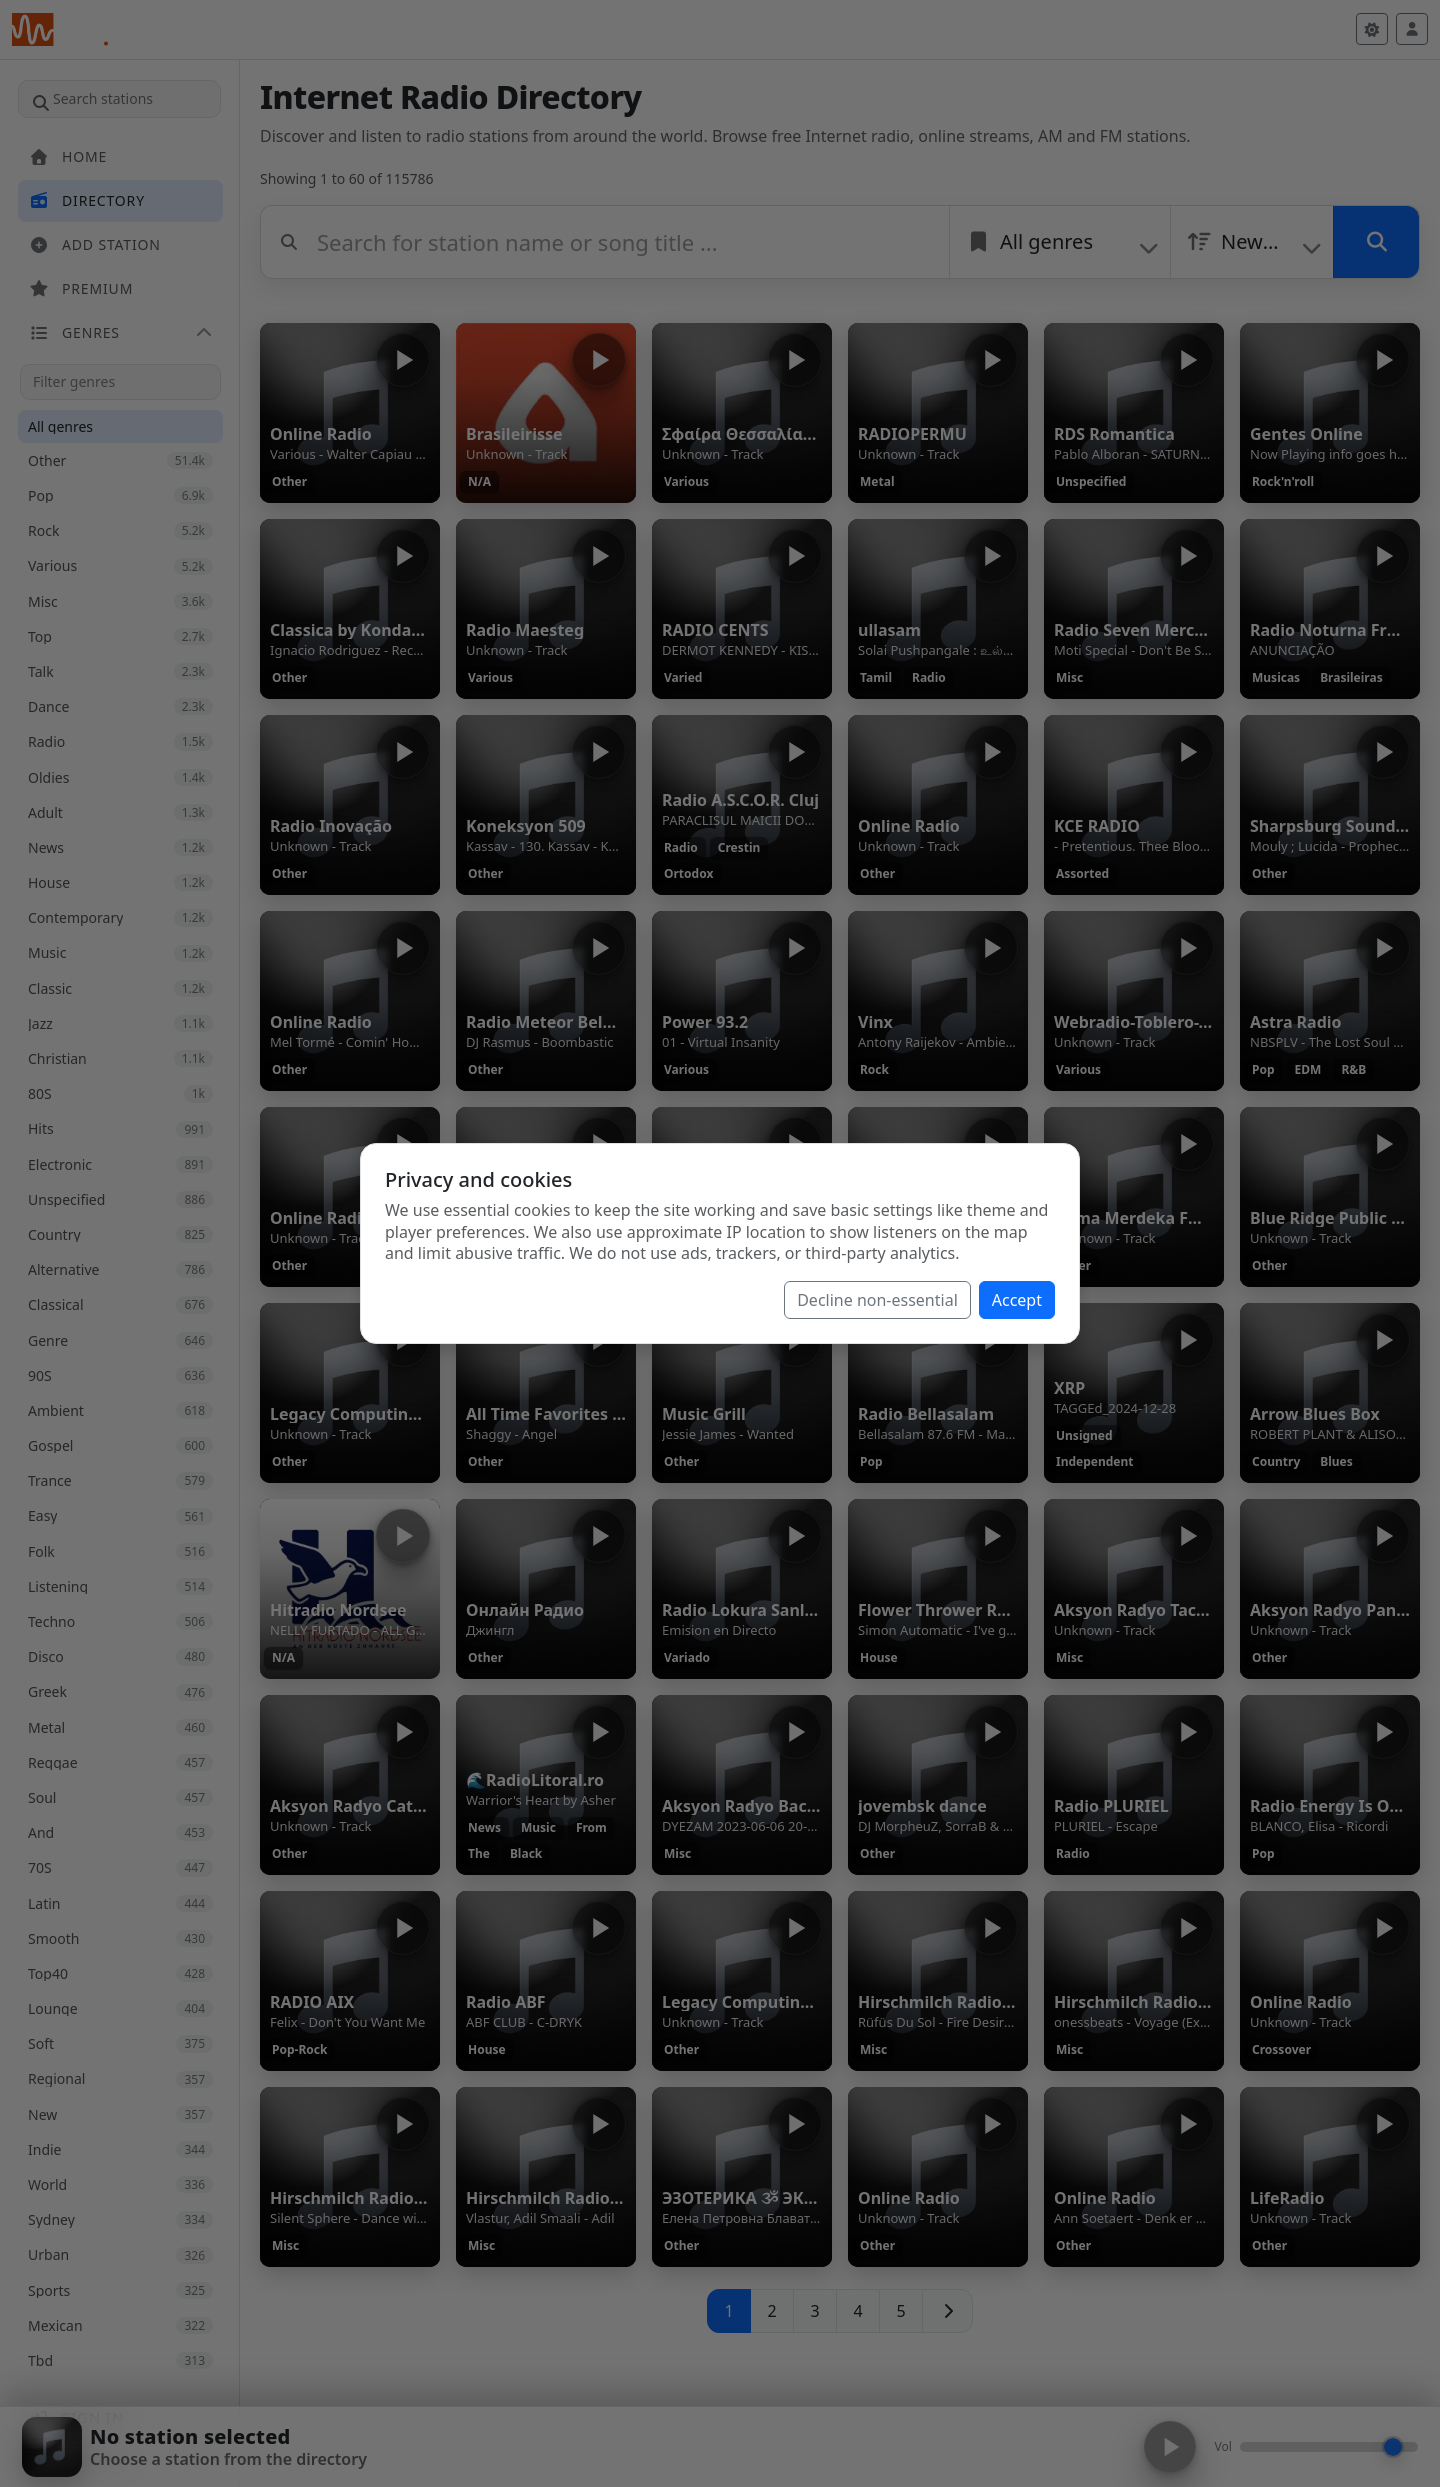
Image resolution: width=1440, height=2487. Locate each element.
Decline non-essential (877, 1300)
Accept (1017, 1300)
